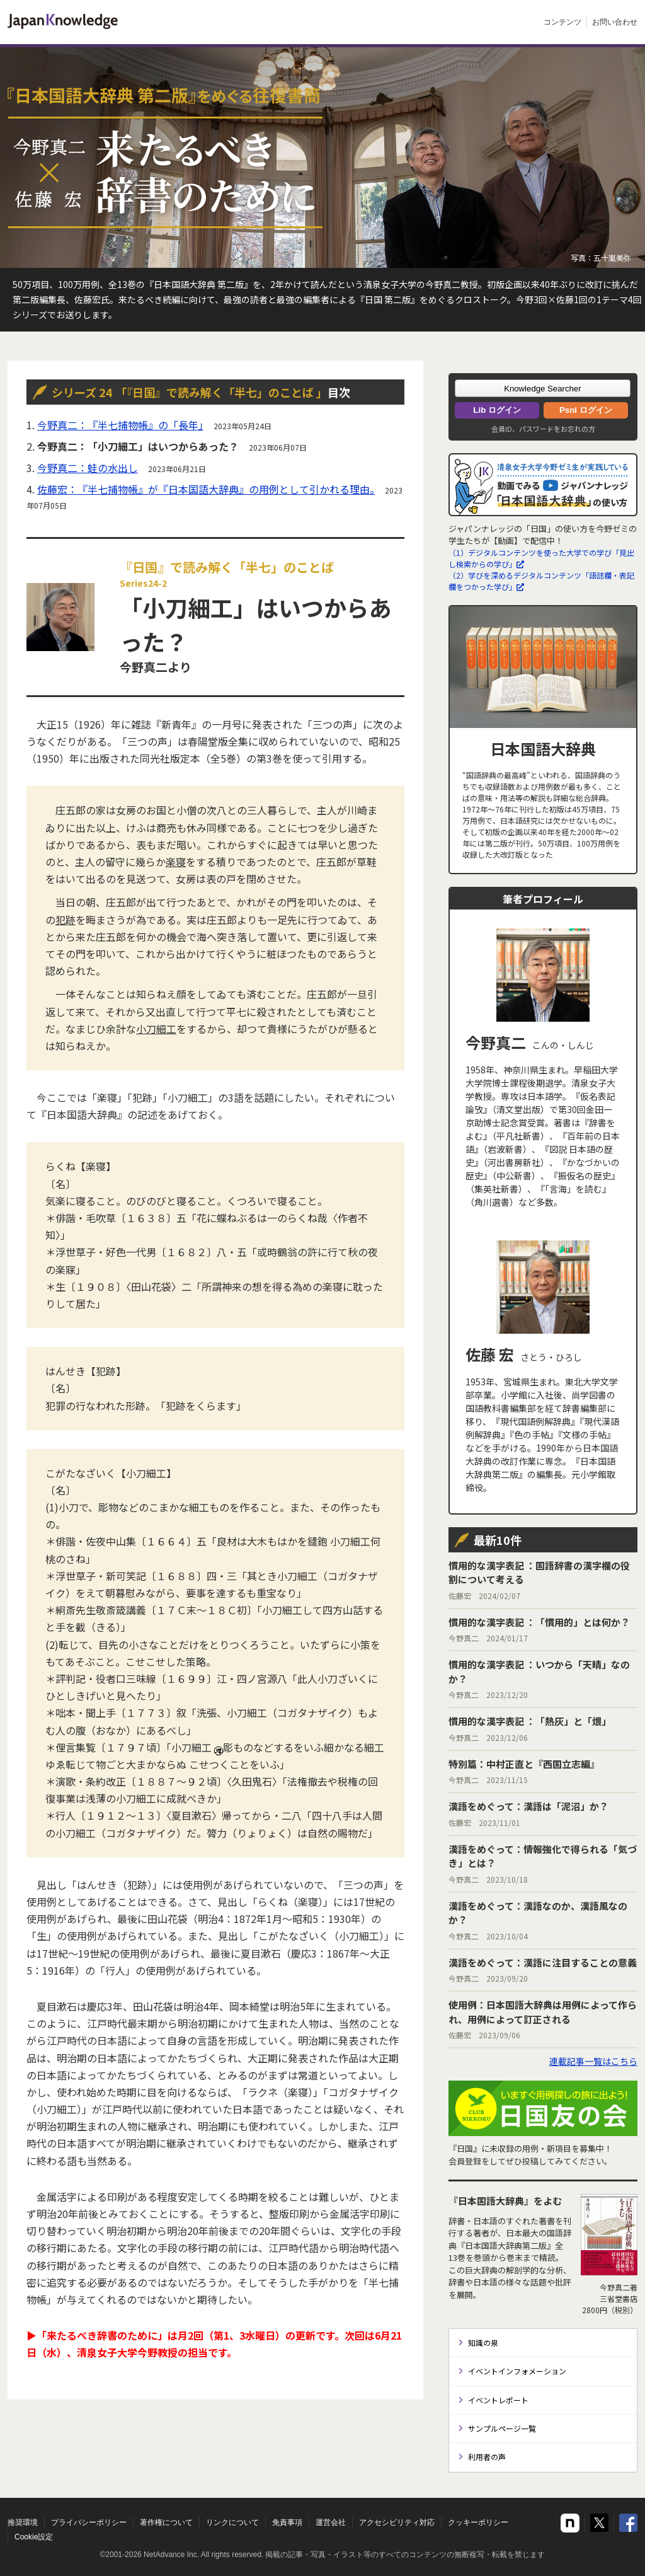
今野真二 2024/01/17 (539, 1629)
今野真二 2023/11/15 (524, 1771)
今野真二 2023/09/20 (542, 1970)
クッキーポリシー (478, 2522)
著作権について (166, 2522)
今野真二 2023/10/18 (542, 1863)
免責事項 (287, 2522)
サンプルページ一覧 (502, 2428)
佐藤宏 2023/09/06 (542, 2019)
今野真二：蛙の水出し (87, 467)
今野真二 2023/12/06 (529, 1728)
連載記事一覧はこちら (593, 2061)
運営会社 (331, 2522)
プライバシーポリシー (89, 2522)
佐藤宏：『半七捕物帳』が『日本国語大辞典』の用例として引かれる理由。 (206, 489)
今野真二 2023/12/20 (542, 1679)
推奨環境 (23, 2522)
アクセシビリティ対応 (397, 2522)
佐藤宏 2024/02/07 (542, 1580)
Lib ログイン (497, 410)
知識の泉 (483, 2342)
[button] (543, 388)
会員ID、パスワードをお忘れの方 (543, 429)
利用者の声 (487, 2456)
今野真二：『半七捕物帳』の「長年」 (120, 424)
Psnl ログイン (585, 410)
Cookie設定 (33, 2537)
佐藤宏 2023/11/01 (528, 1813)
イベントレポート (498, 2399)
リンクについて (232, 2522)
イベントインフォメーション (517, 2370)
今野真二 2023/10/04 (542, 1920)
